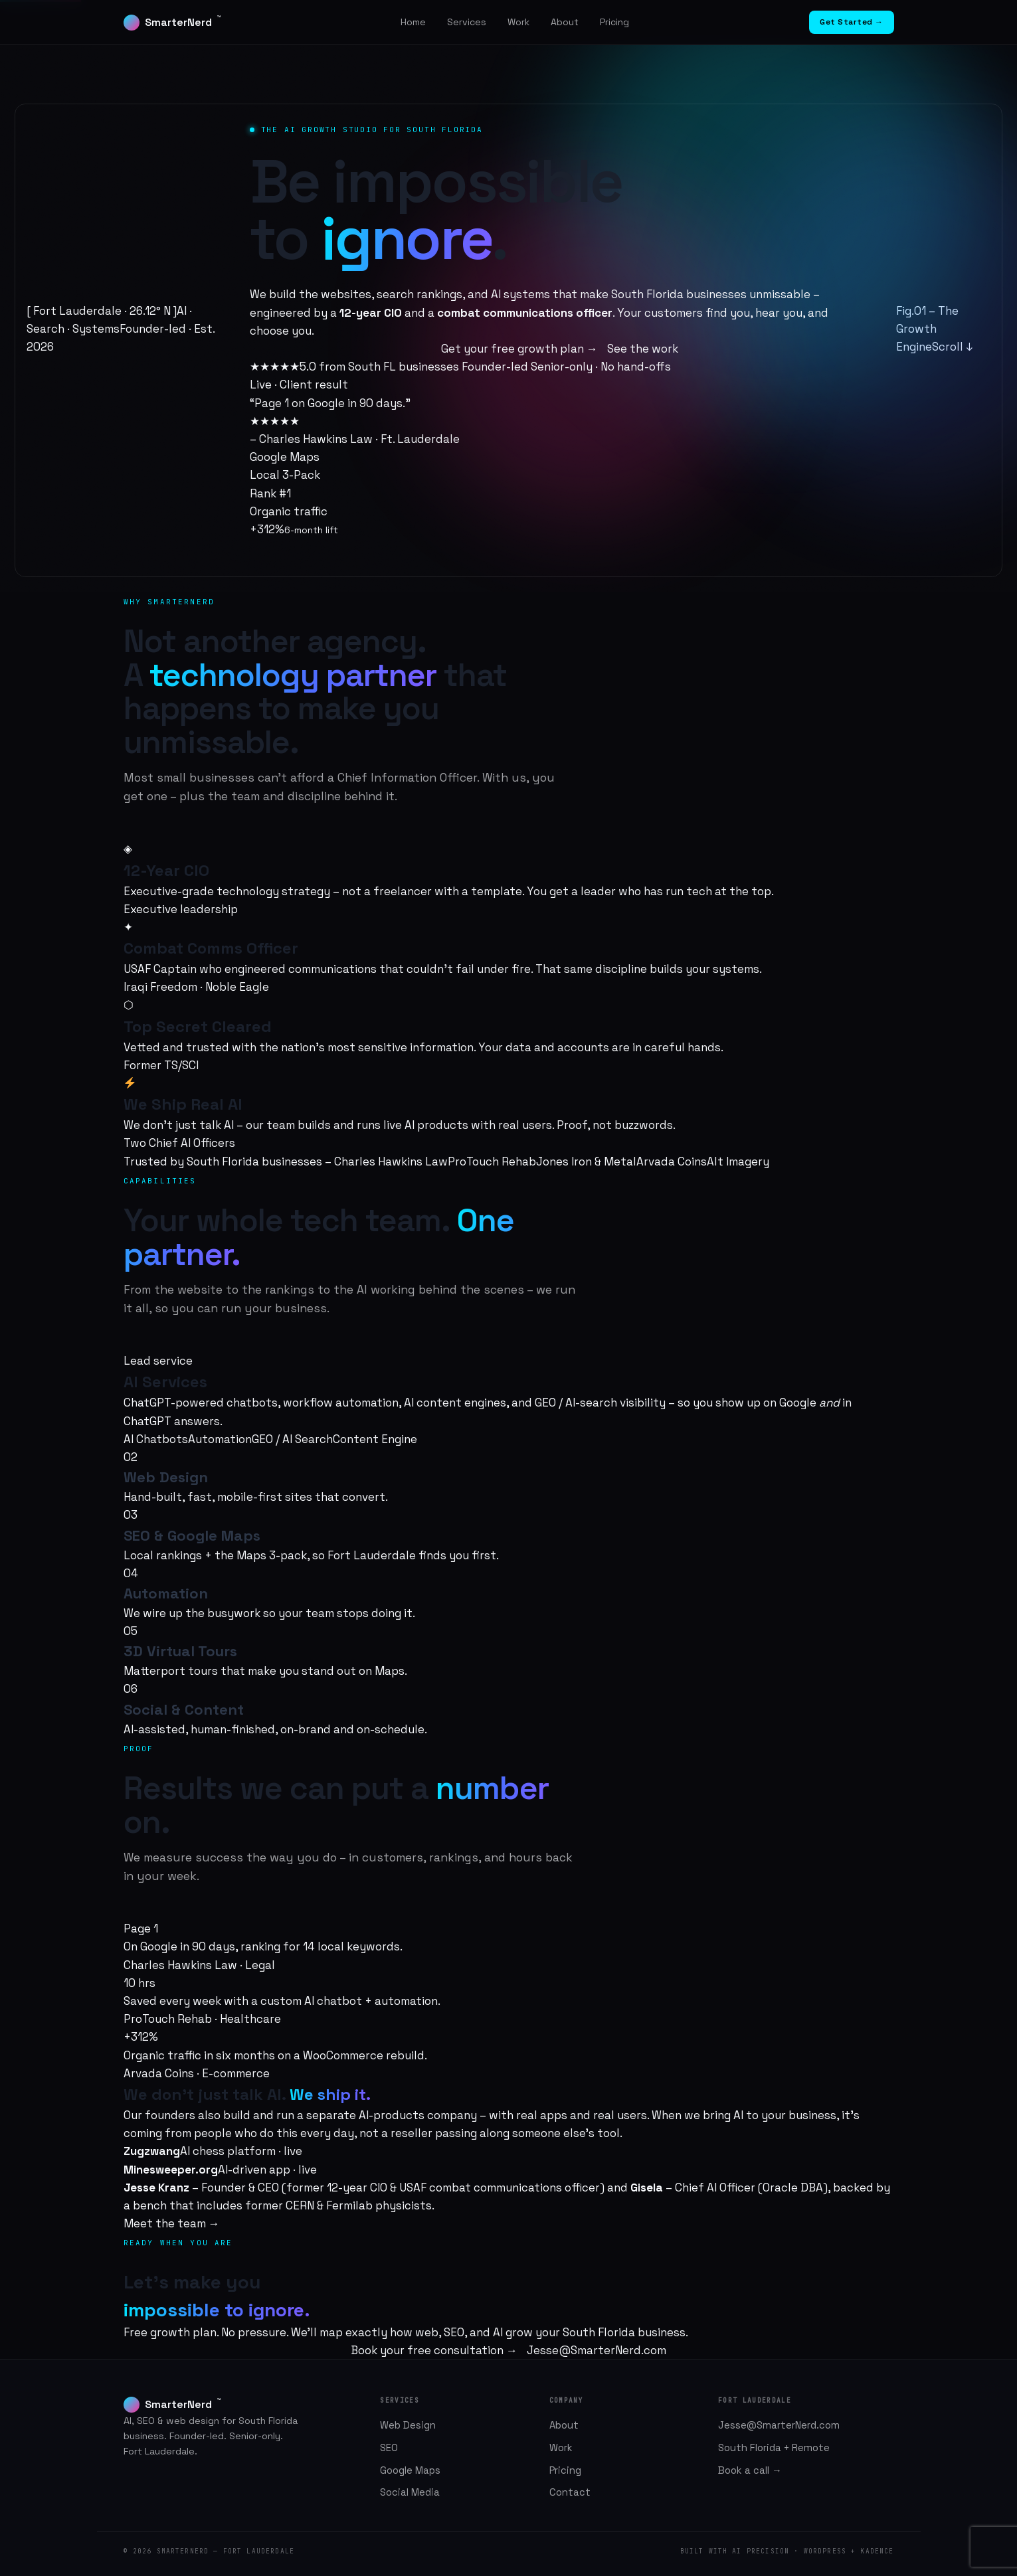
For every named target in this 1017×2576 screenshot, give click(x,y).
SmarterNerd (172, 22)
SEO (389, 2448)
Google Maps (410, 2470)
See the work (642, 348)
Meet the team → (172, 2223)
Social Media (410, 2492)
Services (466, 22)
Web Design (408, 2425)
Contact (570, 2492)
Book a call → (750, 2470)
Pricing (614, 22)
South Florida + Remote (774, 2448)
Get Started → (851, 22)
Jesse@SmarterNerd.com (596, 2350)
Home (413, 22)
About (565, 22)
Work (518, 22)
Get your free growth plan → (519, 348)
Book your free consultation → (434, 2350)
